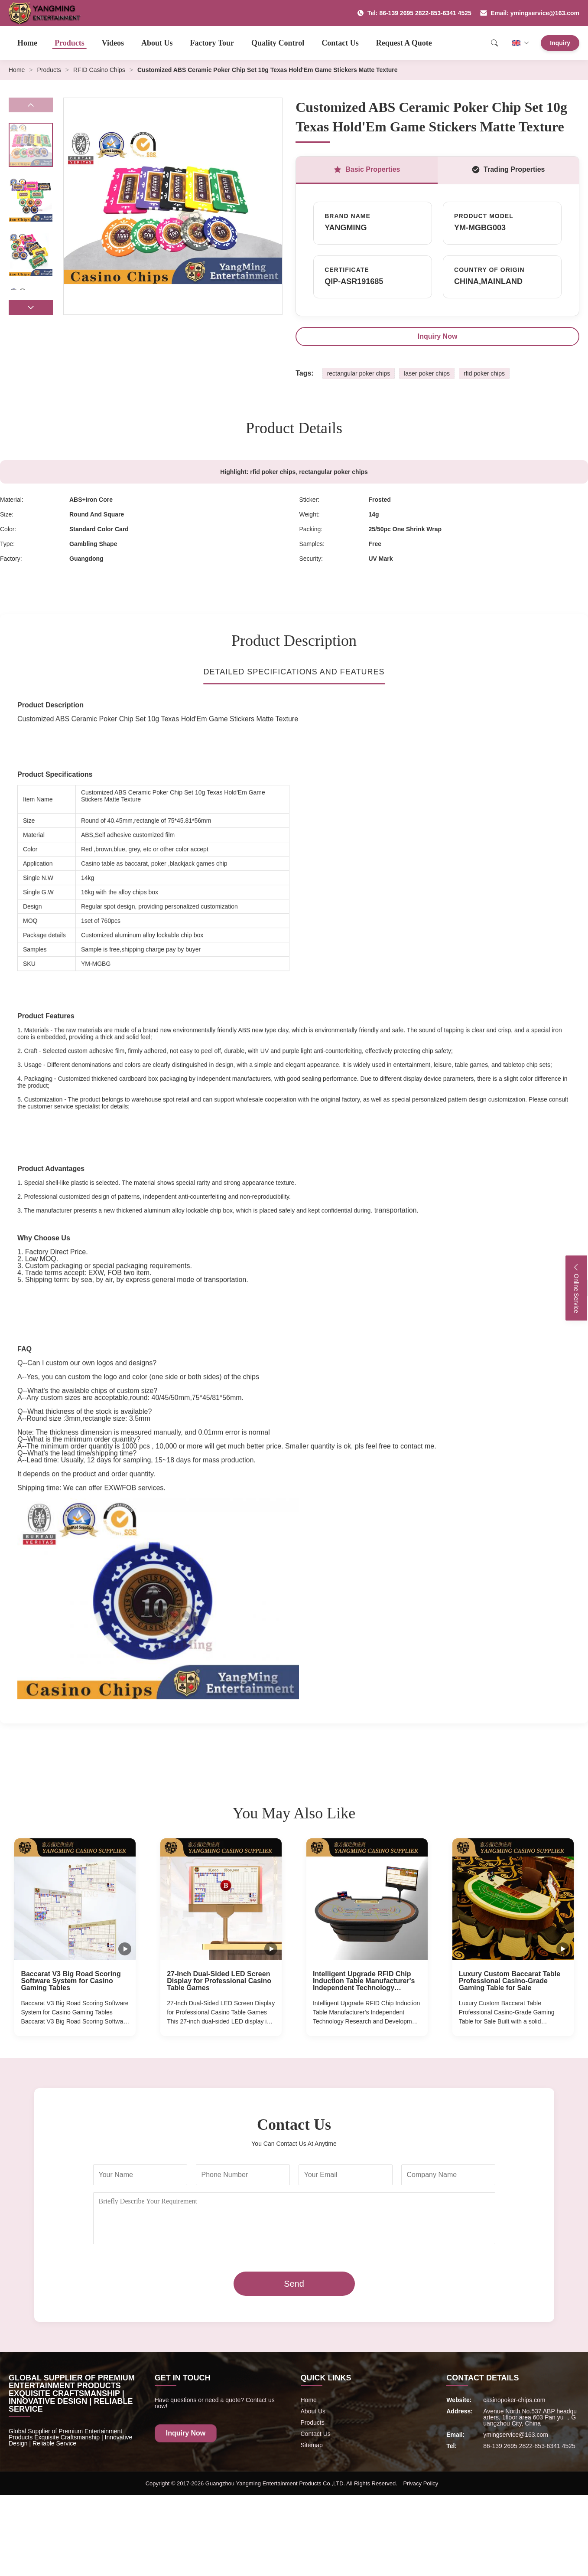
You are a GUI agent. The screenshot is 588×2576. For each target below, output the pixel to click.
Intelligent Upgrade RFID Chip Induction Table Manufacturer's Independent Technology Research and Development (364, 1981)
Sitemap (312, 2445)
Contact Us (340, 43)
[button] (31, 307)
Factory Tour (212, 43)
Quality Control (277, 43)
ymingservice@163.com (515, 2435)
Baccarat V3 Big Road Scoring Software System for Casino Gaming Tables (70, 1981)
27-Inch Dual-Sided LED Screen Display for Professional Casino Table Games (219, 1981)
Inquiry (560, 42)
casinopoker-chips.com (514, 2400)
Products (69, 43)
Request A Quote (404, 43)
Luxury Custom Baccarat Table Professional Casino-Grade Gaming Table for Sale (509, 1981)
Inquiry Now (438, 336)
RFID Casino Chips (99, 70)
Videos (113, 43)
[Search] (494, 43)
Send (294, 2283)
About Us (157, 43)
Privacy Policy (420, 2483)
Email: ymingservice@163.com (529, 13)
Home (27, 43)
